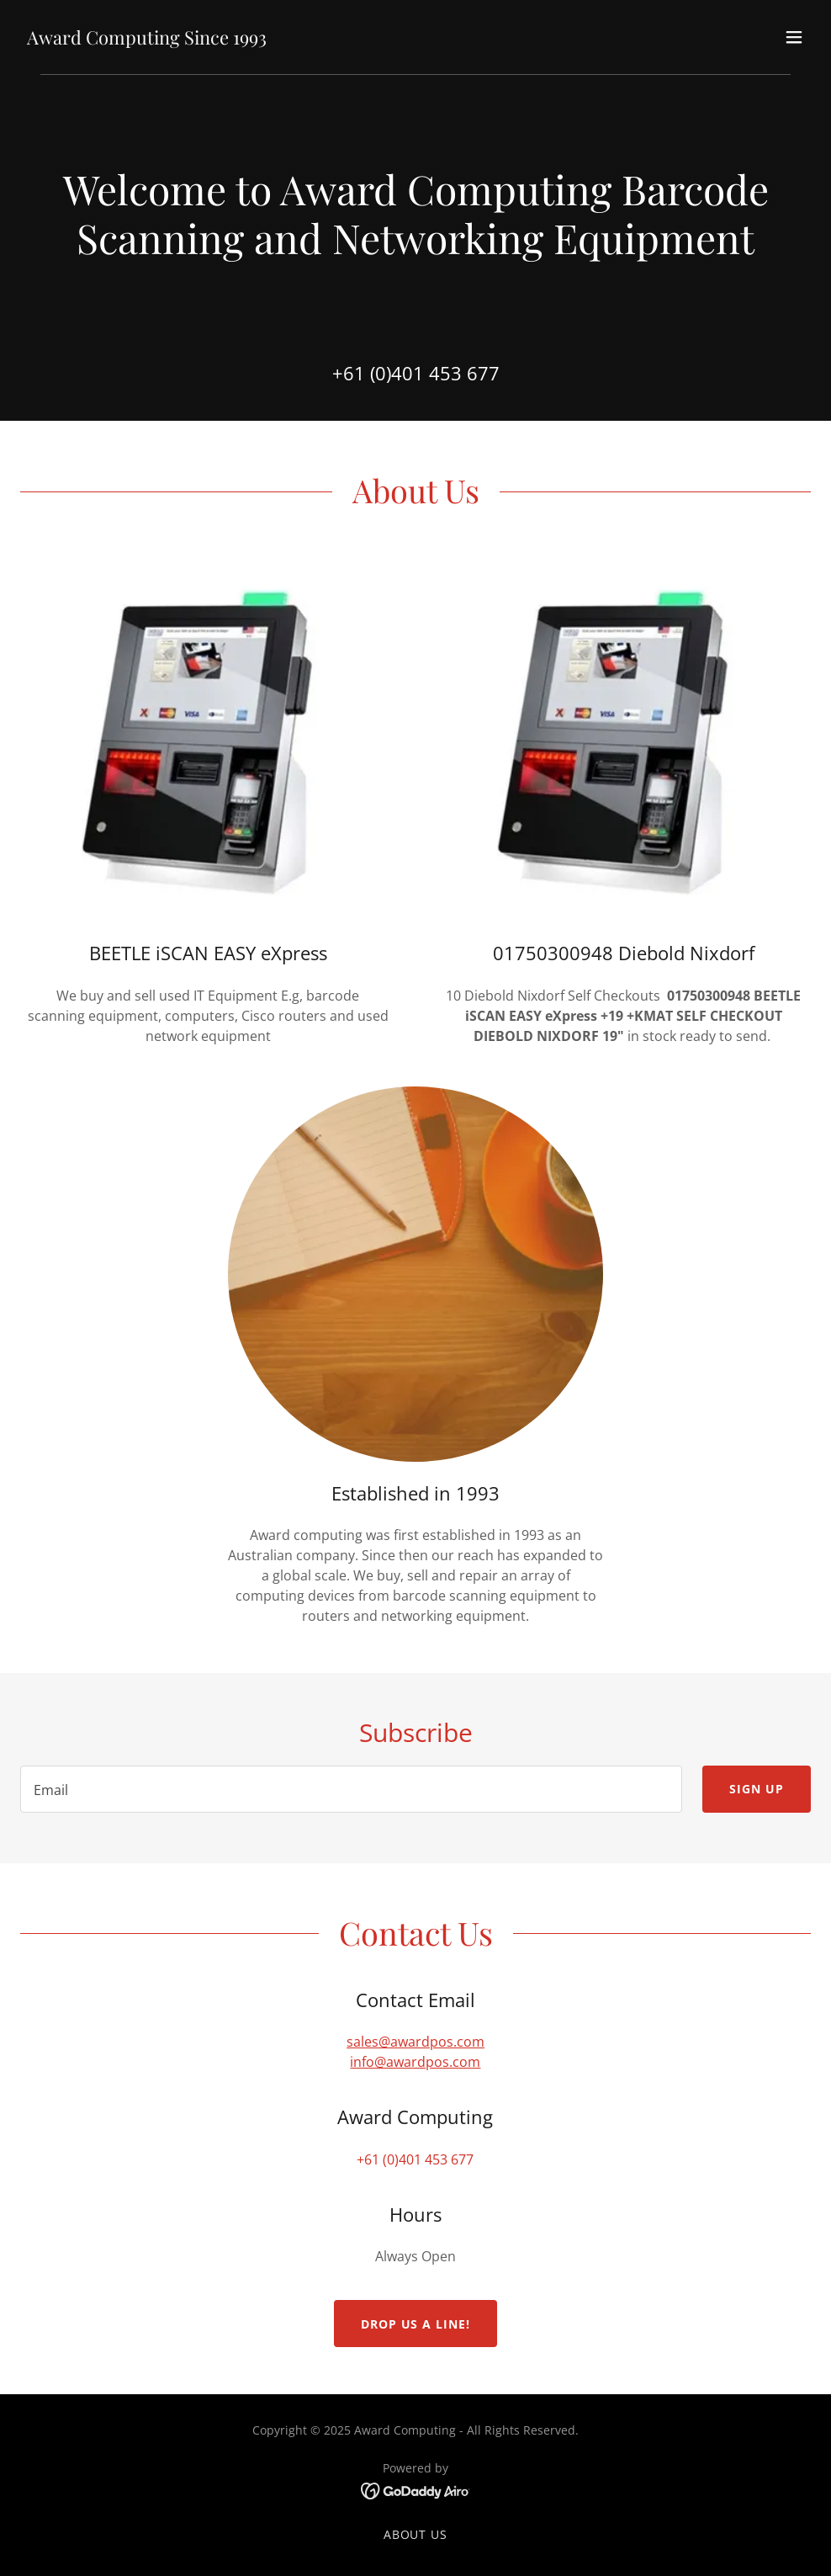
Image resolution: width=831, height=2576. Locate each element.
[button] (794, 37)
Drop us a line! (416, 2324)
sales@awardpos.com (415, 2041)
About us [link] (416, 2534)
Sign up (756, 1789)
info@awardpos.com (415, 2062)
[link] (147, 39)
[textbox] (351, 1789)
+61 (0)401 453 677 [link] (416, 372)
